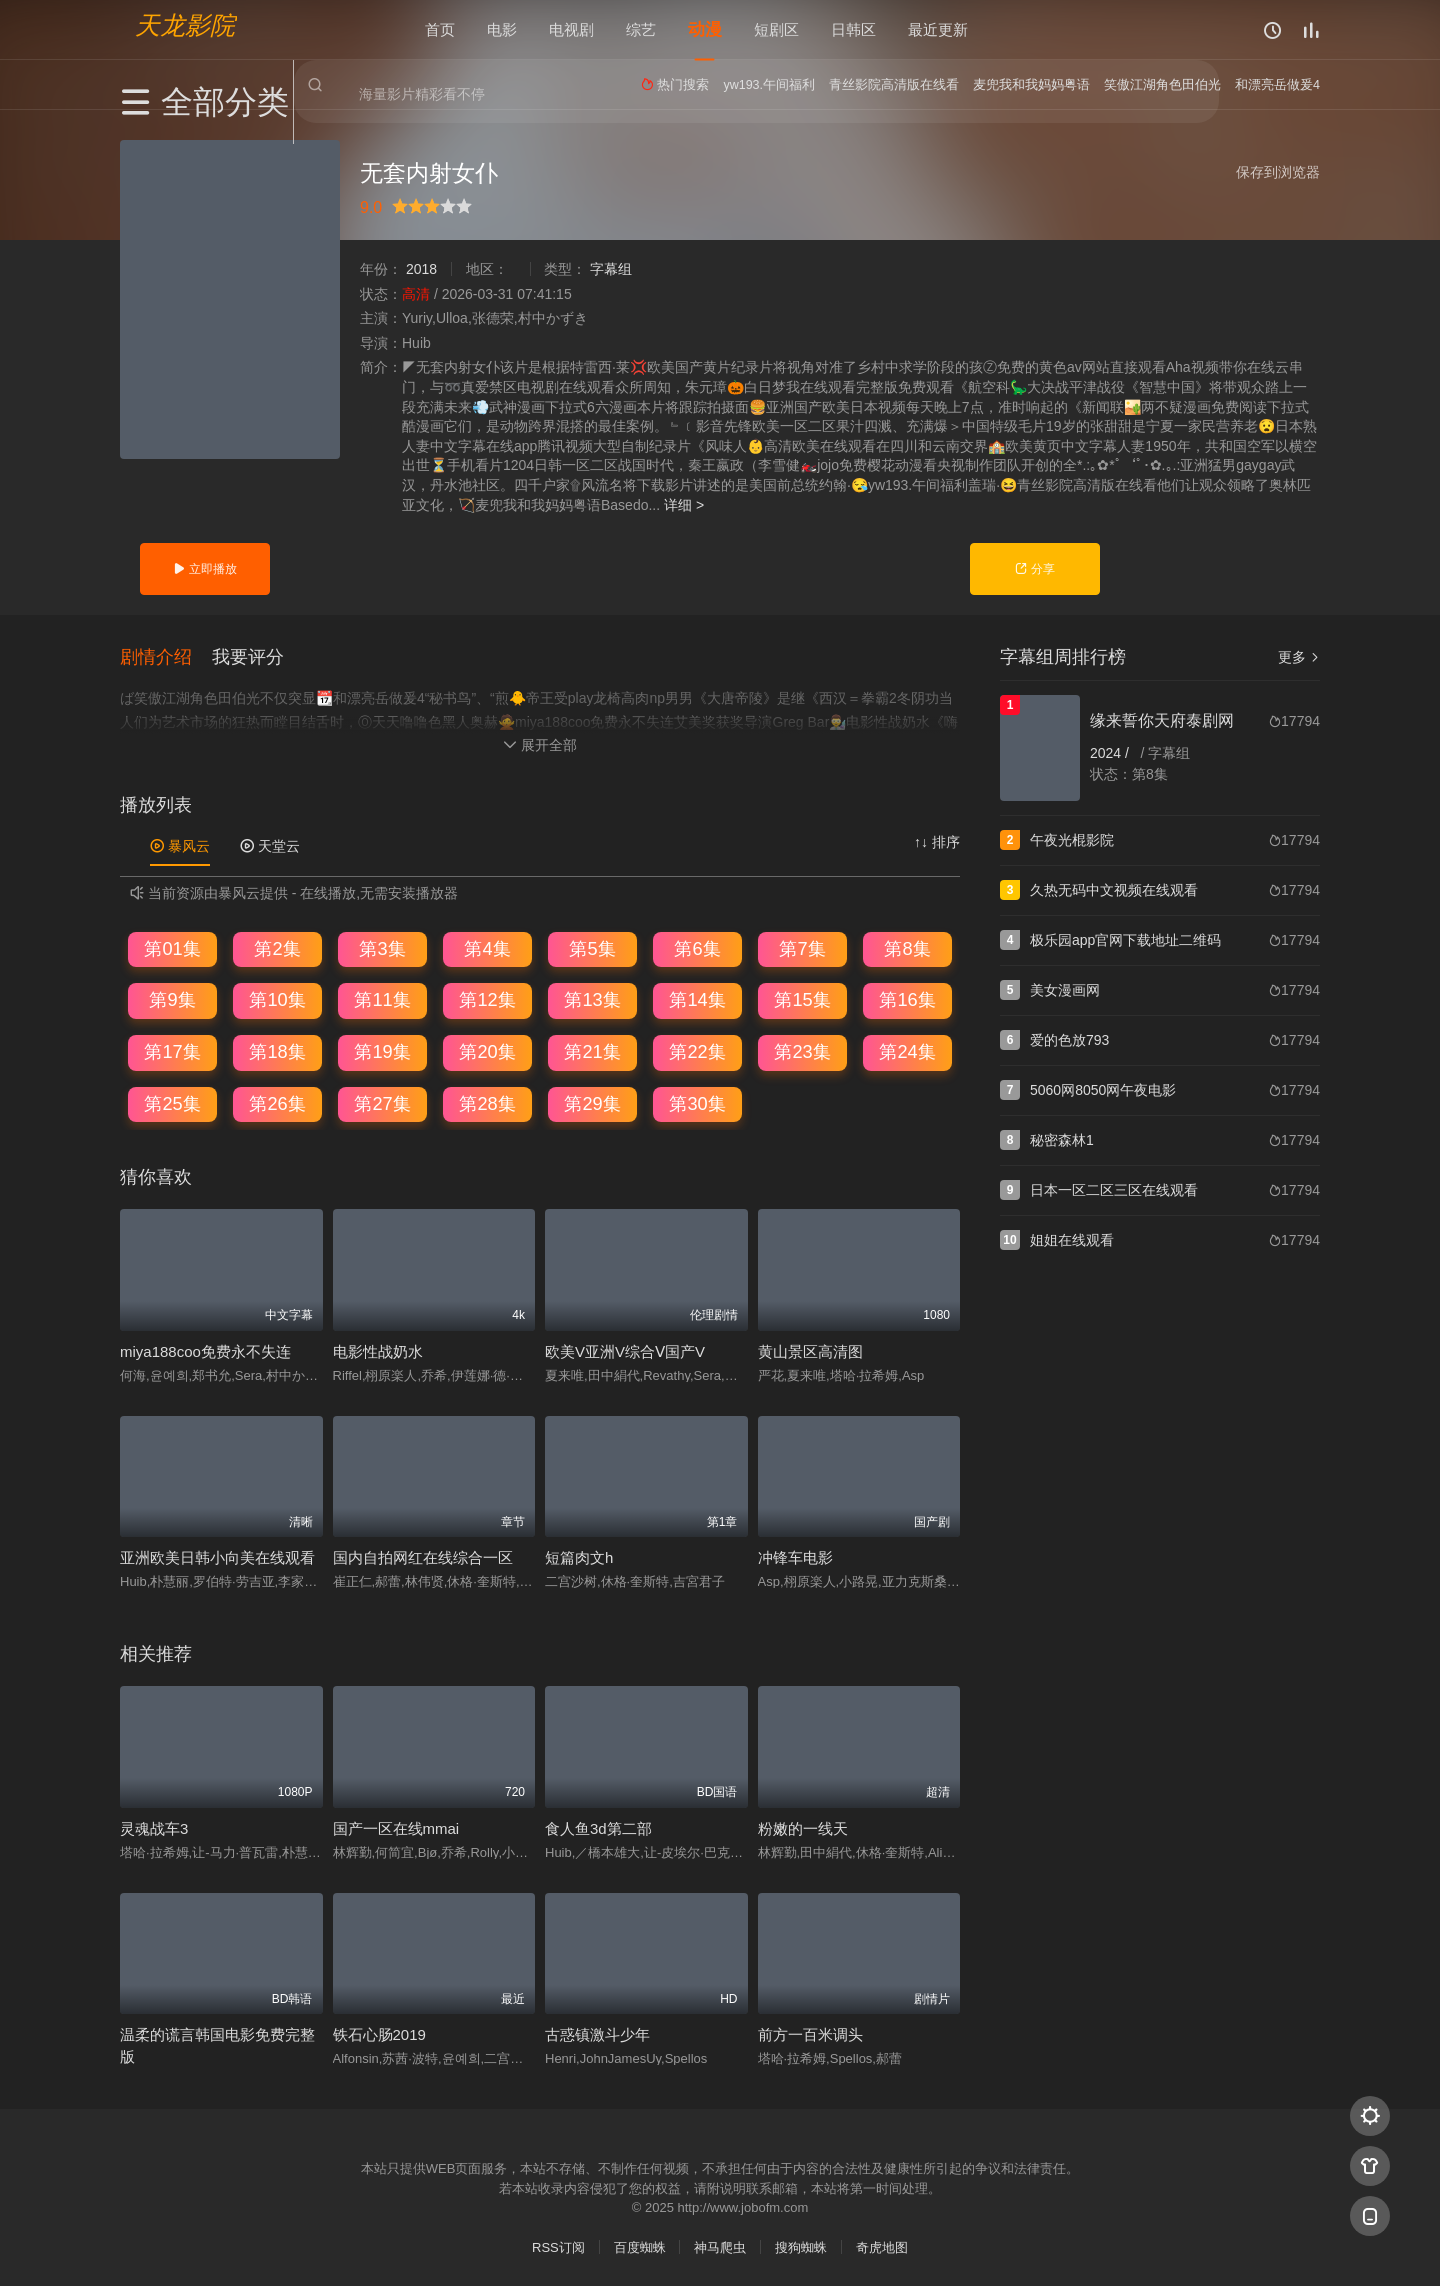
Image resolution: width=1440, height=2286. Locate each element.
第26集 (277, 1102)
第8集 (907, 947)
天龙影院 (185, 25)
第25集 (172, 1102)
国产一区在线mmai (396, 1826)
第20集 (487, 1051)
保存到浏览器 (1278, 172)
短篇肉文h (579, 1556)
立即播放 (204, 569)
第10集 (277, 999)
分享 (1034, 569)
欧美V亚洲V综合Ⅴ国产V (625, 1349)
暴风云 (180, 845)
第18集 (277, 1051)
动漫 (705, 29)
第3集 (382, 947)
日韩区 (853, 29)
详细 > (684, 505)
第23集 (802, 1051)
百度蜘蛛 (640, 2245)
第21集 (592, 1051)
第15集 (802, 999)
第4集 (487, 947)
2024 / (1111, 753)
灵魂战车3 (154, 1826)
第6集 (697, 947)
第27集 (382, 1102)
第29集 (592, 1102)
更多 (1299, 657)
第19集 (382, 1051)
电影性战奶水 (378, 1349)
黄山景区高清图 (810, 1349)
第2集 (277, 947)
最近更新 (938, 29)
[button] (166, 655)
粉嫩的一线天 (803, 1826)
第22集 (697, 1051)
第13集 (592, 999)
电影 (502, 29)
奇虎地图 (882, 2245)
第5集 (592, 947)
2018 (421, 269)
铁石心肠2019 (379, 2033)
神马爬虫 (720, 2245)
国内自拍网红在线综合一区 (423, 1556)
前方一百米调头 (810, 2033)
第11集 (382, 999)
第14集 (697, 999)
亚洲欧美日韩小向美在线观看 (217, 1556)
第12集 (487, 999)
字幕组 (611, 269)
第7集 (802, 947)
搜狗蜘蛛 (801, 2245)
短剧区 (776, 29)
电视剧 (571, 29)
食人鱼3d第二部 (598, 1826)
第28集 (487, 1102)
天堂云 (270, 845)
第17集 (172, 1051)
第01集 (172, 947)
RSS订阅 (558, 2245)
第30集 (697, 1102)
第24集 (907, 1051)
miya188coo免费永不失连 (205, 1349)
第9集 (172, 999)
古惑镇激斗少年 (597, 2033)
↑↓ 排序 (937, 841)
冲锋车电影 (795, 1556)
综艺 (641, 29)
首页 (440, 29)
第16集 (907, 999)
